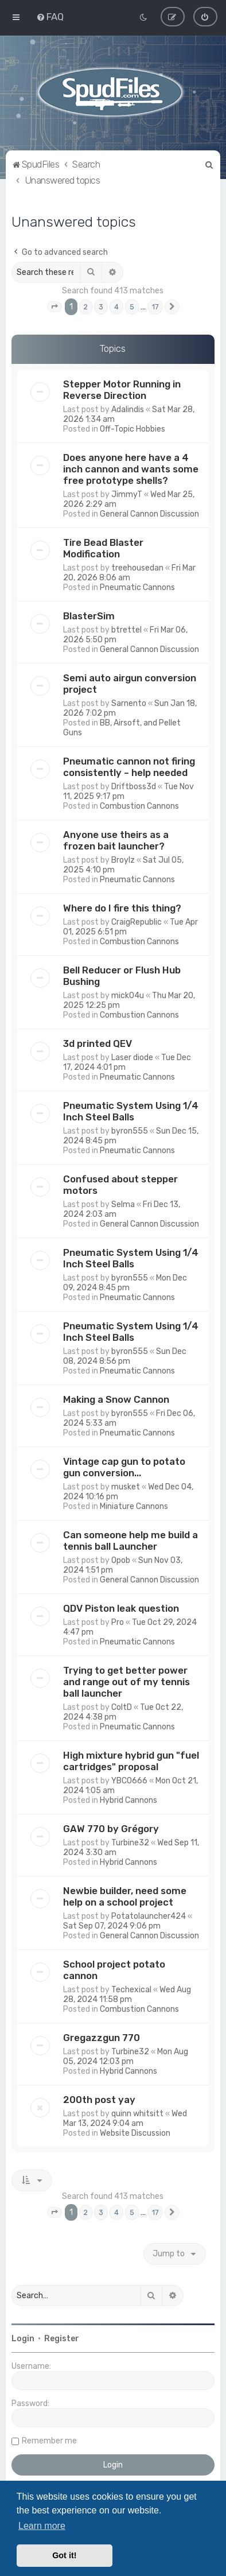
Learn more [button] (41, 2526)
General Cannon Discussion (149, 514)
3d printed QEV (97, 1043)
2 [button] (86, 306)
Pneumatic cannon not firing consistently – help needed (129, 766)
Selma (123, 1204)
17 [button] (155, 306)
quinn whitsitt (137, 2114)
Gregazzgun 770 (101, 2037)
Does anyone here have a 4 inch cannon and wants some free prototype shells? (130, 469)
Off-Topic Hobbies (132, 429)
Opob (120, 1560)
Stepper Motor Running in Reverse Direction (122, 389)
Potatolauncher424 (148, 1916)
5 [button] (132, 306)
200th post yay (99, 2099)
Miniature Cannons (134, 1506)
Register (61, 2339)
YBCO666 (129, 1781)
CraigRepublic (136, 922)
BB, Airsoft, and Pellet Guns (122, 728)
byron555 (129, 1131)
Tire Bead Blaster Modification (103, 548)
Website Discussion (135, 2133)
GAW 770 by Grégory (111, 1828)
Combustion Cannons (139, 806)
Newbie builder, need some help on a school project (124, 1896)
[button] (54, 306)
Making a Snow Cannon (116, 1399)
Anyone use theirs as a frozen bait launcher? (116, 840)
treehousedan (137, 568)
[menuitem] (50, 16)
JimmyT (126, 494)
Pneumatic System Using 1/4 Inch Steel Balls (130, 1111)
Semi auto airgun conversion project (129, 683)
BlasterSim (89, 616)
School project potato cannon (114, 1969)
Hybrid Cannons (128, 1800)
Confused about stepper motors (120, 1184)
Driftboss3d (133, 787)
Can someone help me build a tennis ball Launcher (130, 1540)
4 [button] (116, 306)
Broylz (123, 860)
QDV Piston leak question (121, 1608)
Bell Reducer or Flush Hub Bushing (122, 975)
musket (125, 1487)
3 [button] (101, 306)
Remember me (49, 2441)
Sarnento (128, 703)
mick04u (127, 995)
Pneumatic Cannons (137, 587)
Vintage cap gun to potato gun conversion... (124, 1467)
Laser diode (132, 1057)
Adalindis (127, 409)
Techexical (131, 1990)
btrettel (126, 630)
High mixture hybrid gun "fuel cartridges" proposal (131, 1760)
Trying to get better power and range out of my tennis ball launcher (126, 1682)
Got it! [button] (64, 2555)
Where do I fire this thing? (122, 908)
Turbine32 (130, 1843)
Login (22, 2339)
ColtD (121, 1707)
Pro (117, 1622)
